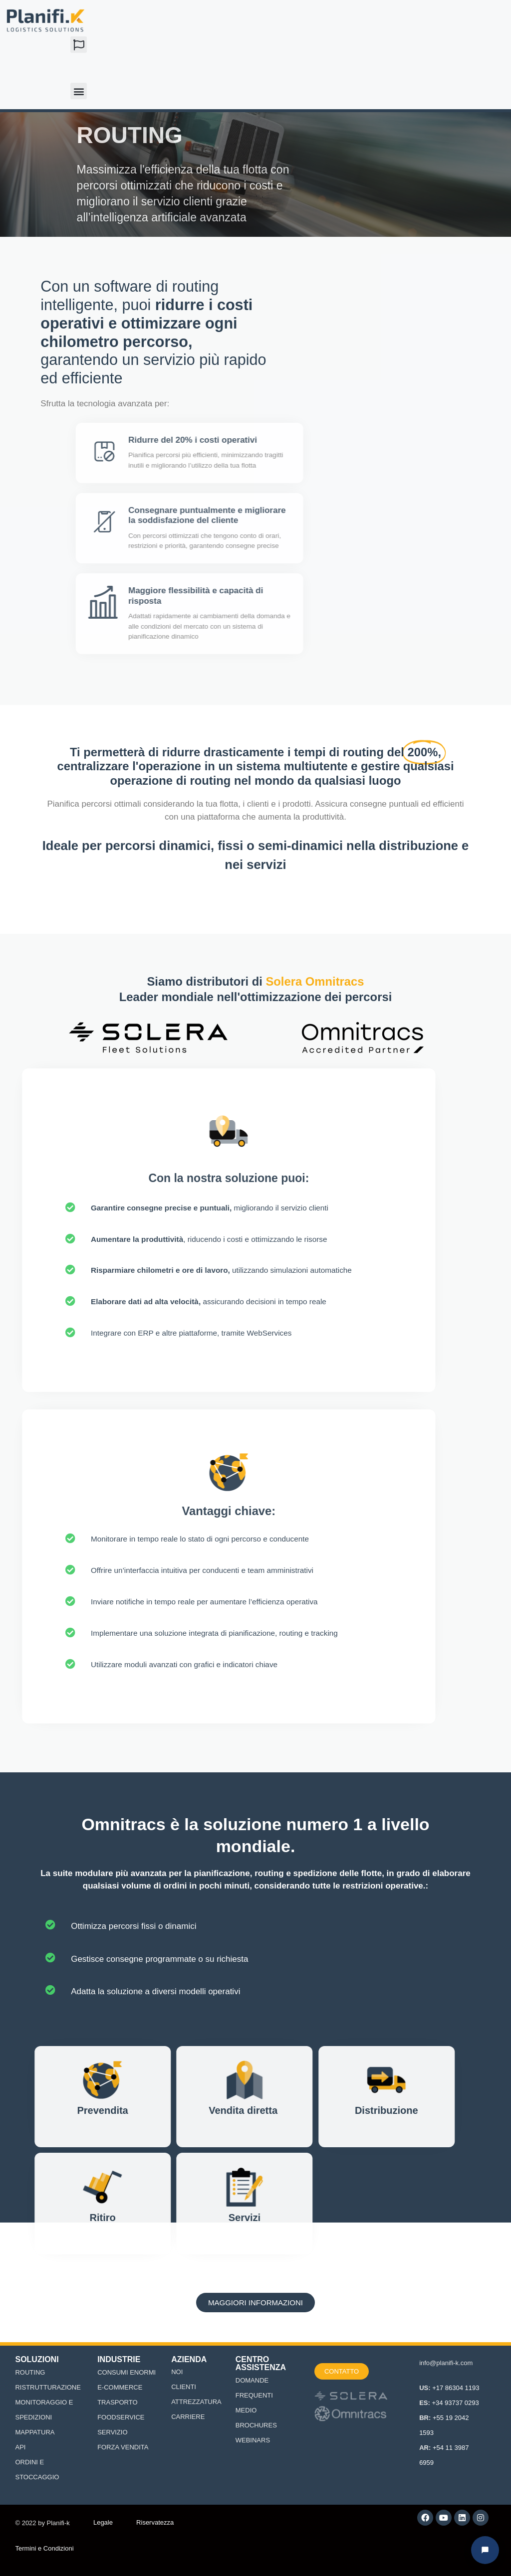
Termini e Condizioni (44, 2548)
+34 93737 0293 (455, 2402)
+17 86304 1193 (455, 2388)
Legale (103, 2522)
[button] (78, 44)
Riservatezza (155, 2522)
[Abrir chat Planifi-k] (485, 2550)
